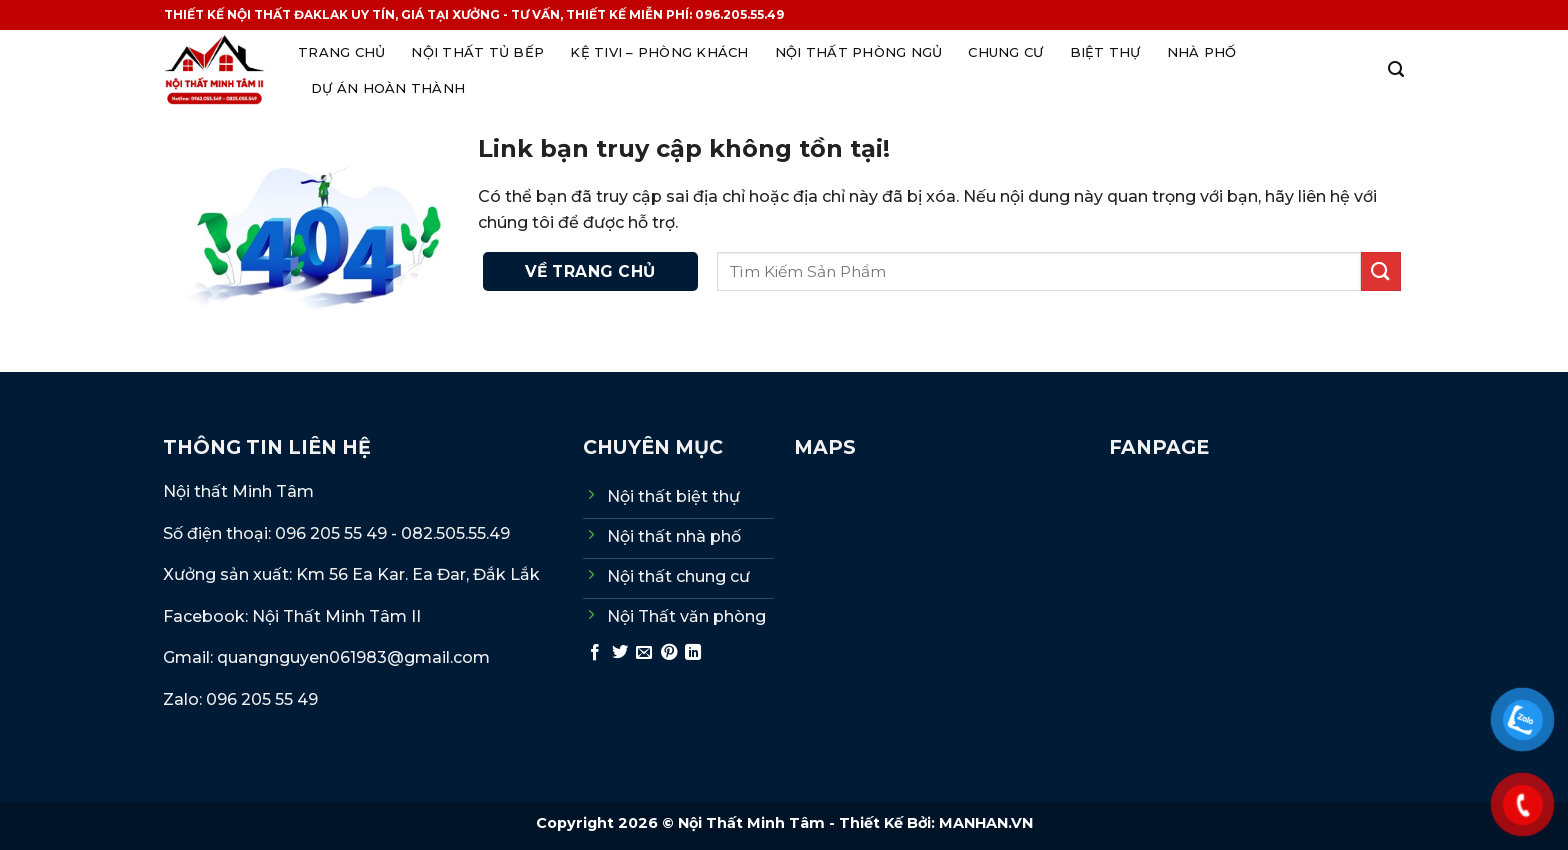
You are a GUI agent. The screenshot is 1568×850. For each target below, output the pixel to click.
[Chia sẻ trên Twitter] (620, 653)
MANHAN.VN (986, 823)
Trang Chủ (341, 52)
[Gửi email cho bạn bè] (644, 653)
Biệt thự (1105, 52)
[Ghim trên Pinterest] (669, 653)
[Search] (1396, 69)
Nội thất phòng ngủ (859, 52)
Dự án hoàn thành (388, 88)
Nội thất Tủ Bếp (477, 52)
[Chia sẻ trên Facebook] (595, 653)
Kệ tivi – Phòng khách (659, 52)
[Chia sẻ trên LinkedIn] (693, 653)
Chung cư (1005, 52)
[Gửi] (1381, 271)
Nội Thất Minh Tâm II (338, 616)
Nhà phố (1202, 52)
